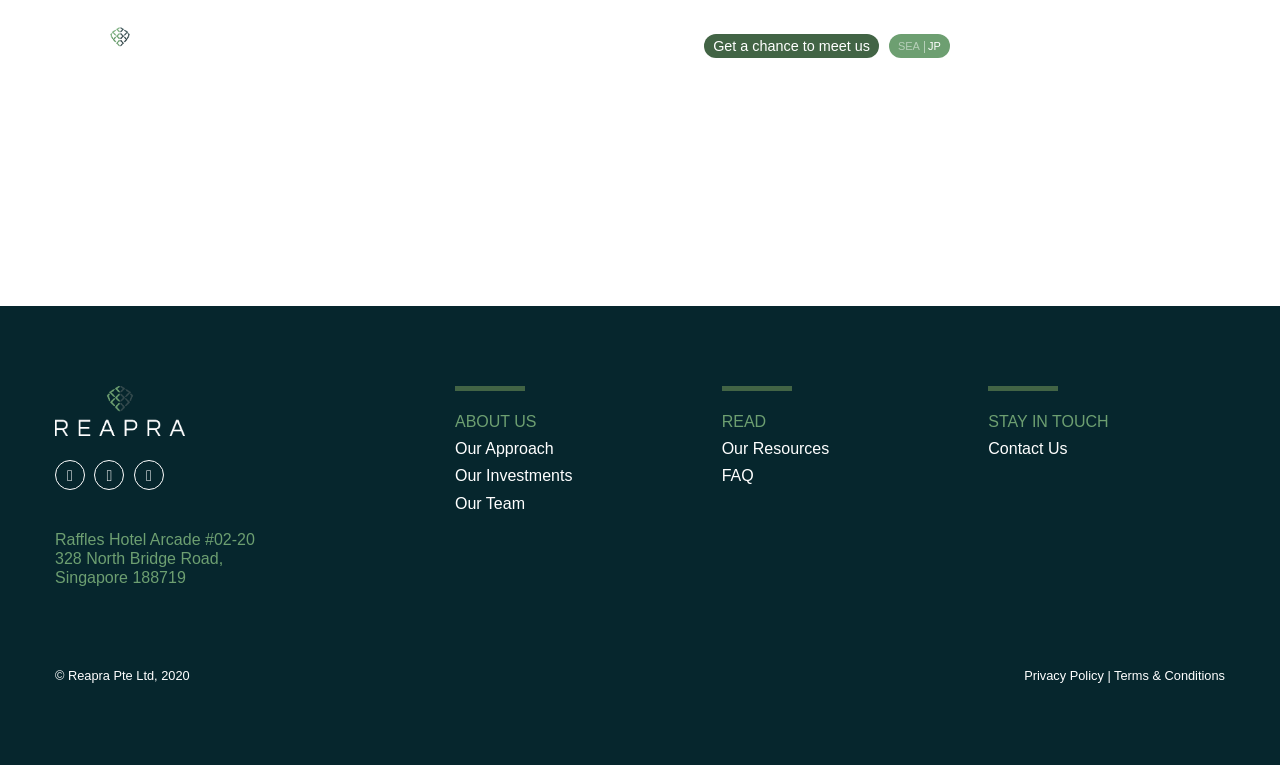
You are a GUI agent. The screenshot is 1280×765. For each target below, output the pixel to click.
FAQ (738, 475)
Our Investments (406, 42)
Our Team (522, 42)
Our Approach (277, 42)
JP (934, 46)
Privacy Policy (1064, 675)
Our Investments (513, 475)
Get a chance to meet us (791, 46)
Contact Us (1027, 448)
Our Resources (632, 42)
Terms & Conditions (1169, 675)
